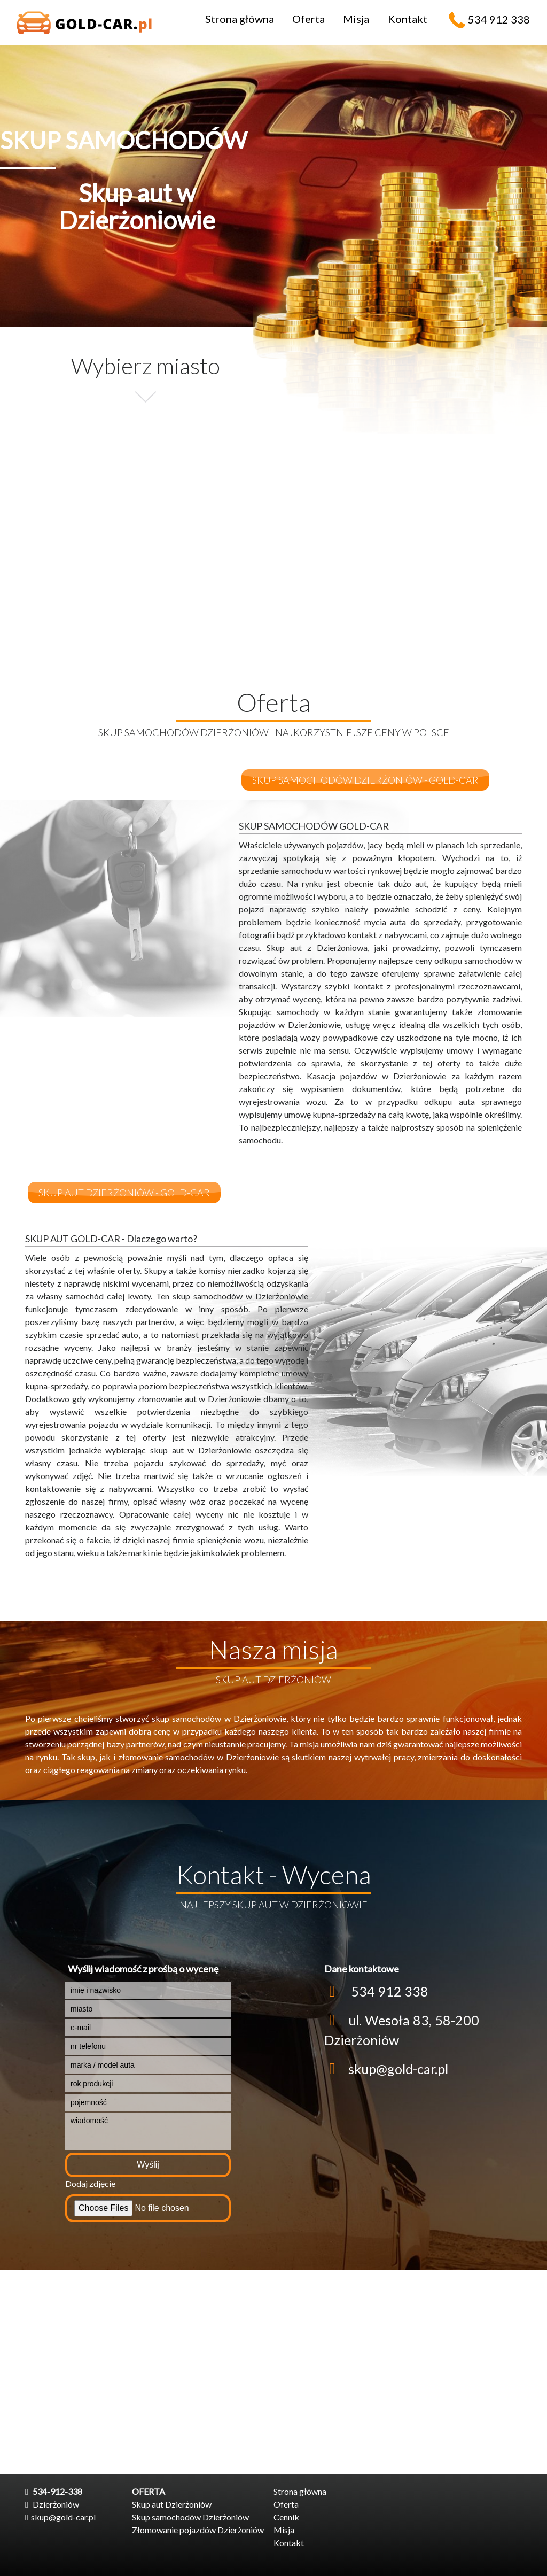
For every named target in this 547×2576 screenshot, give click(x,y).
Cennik (286, 2517)
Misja (356, 18)
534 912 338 (499, 19)
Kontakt (407, 18)
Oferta (308, 18)
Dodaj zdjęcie (90, 2183)
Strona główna (239, 18)
